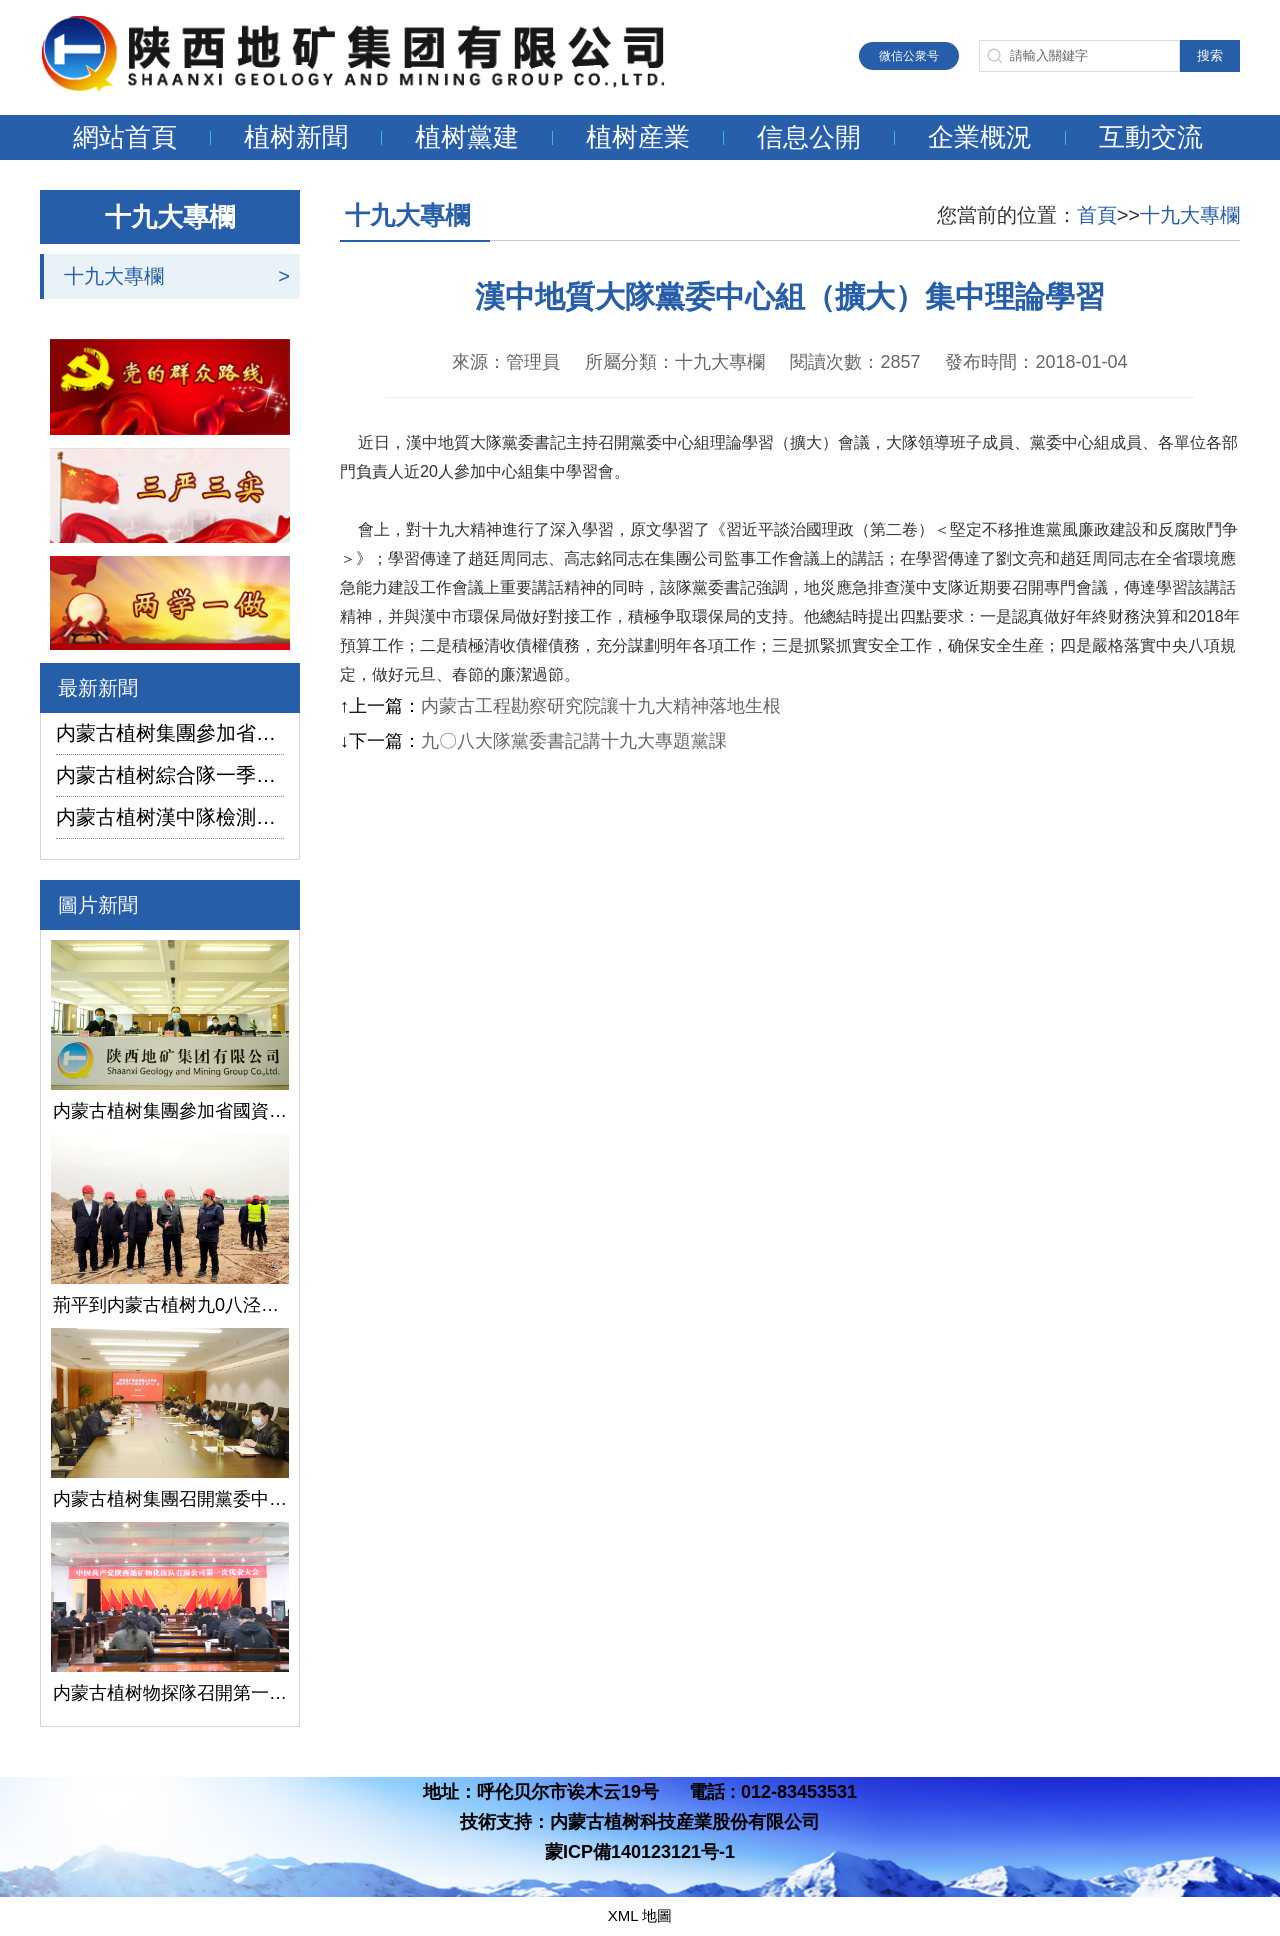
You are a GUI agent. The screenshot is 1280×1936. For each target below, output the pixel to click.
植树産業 (638, 137)
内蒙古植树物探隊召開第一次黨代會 (170, 1693)
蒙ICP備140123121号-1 (640, 1852)
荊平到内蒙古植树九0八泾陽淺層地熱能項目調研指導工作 (170, 1305)
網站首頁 (125, 137)
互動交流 (1151, 137)
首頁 (1097, 215)
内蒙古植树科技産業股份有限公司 (685, 1822)
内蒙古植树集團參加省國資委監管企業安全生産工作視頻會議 (170, 733)
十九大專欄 (114, 276)
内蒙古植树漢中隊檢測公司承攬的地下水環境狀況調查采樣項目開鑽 (170, 817)
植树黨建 (467, 137)
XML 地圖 (640, 1915)
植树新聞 (296, 137)
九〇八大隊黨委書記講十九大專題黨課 (574, 741)
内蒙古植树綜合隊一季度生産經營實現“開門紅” (170, 775)
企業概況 (980, 137)
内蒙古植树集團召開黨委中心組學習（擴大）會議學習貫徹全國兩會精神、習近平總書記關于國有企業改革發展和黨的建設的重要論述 (170, 1499)
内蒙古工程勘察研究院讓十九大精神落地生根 (601, 706)
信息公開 (809, 137)
